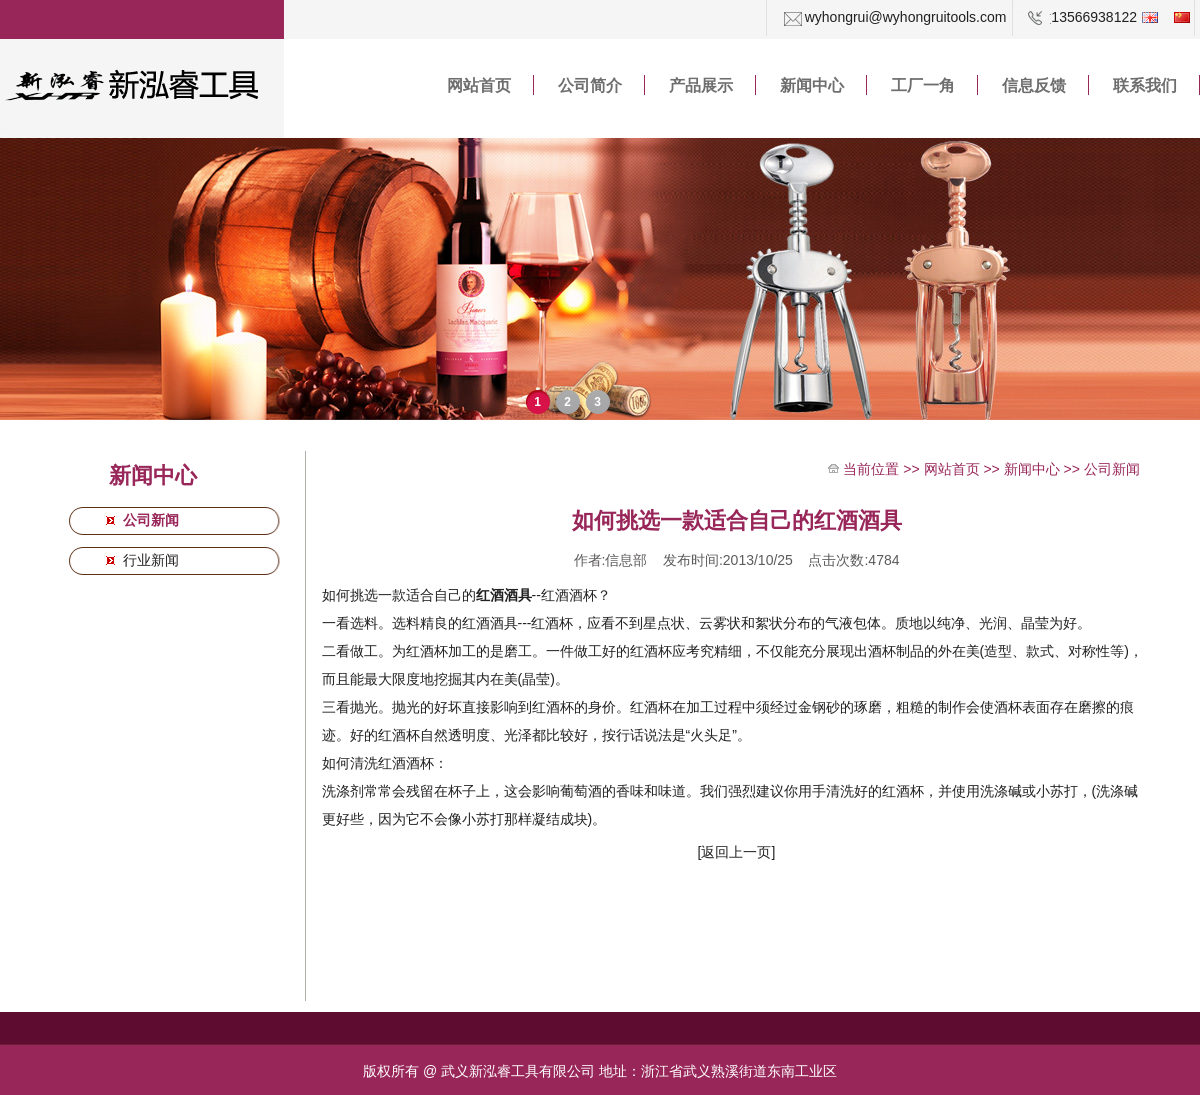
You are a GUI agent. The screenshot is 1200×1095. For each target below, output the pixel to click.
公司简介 (590, 85)
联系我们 (1145, 85)
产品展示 (701, 85)
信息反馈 (1034, 85)
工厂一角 (923, 85)
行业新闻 (149, 560)
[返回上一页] (737, 852)
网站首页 (479, 85)
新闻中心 (812, 85)
